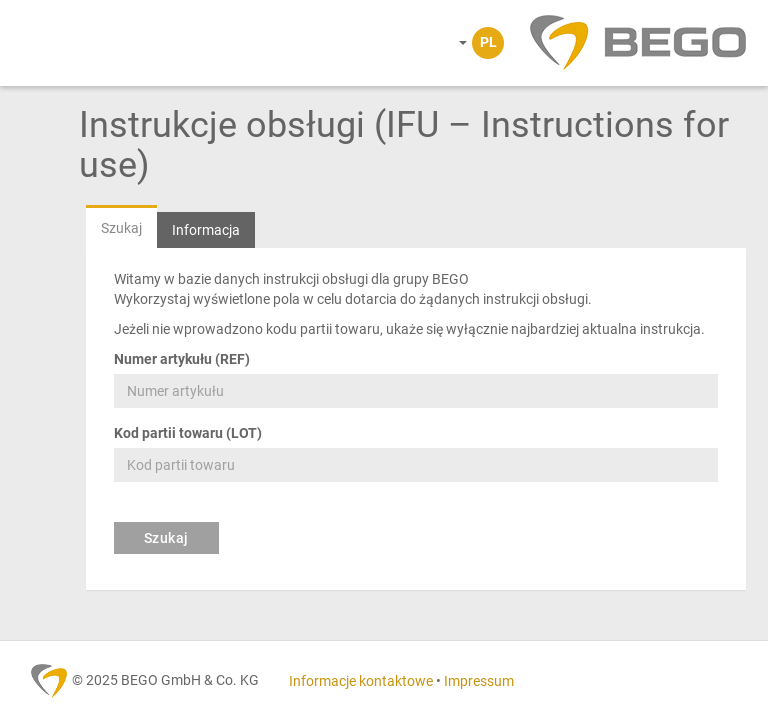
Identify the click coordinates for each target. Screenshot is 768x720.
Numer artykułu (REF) (182, 359)
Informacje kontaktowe (361, 681)
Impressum (479, 681)
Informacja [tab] (206, 230)
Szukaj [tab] (121, 228)
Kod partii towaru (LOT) (188, 433)
